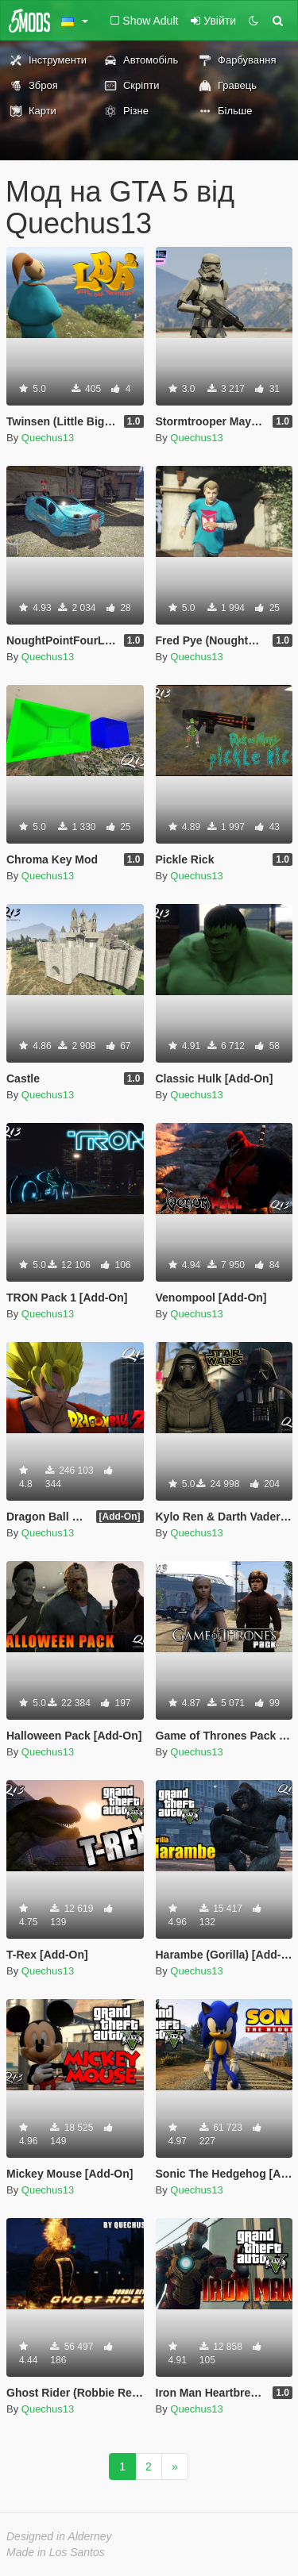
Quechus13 (48, 438)
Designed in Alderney (59, 2536)
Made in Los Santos (55, 2552)
